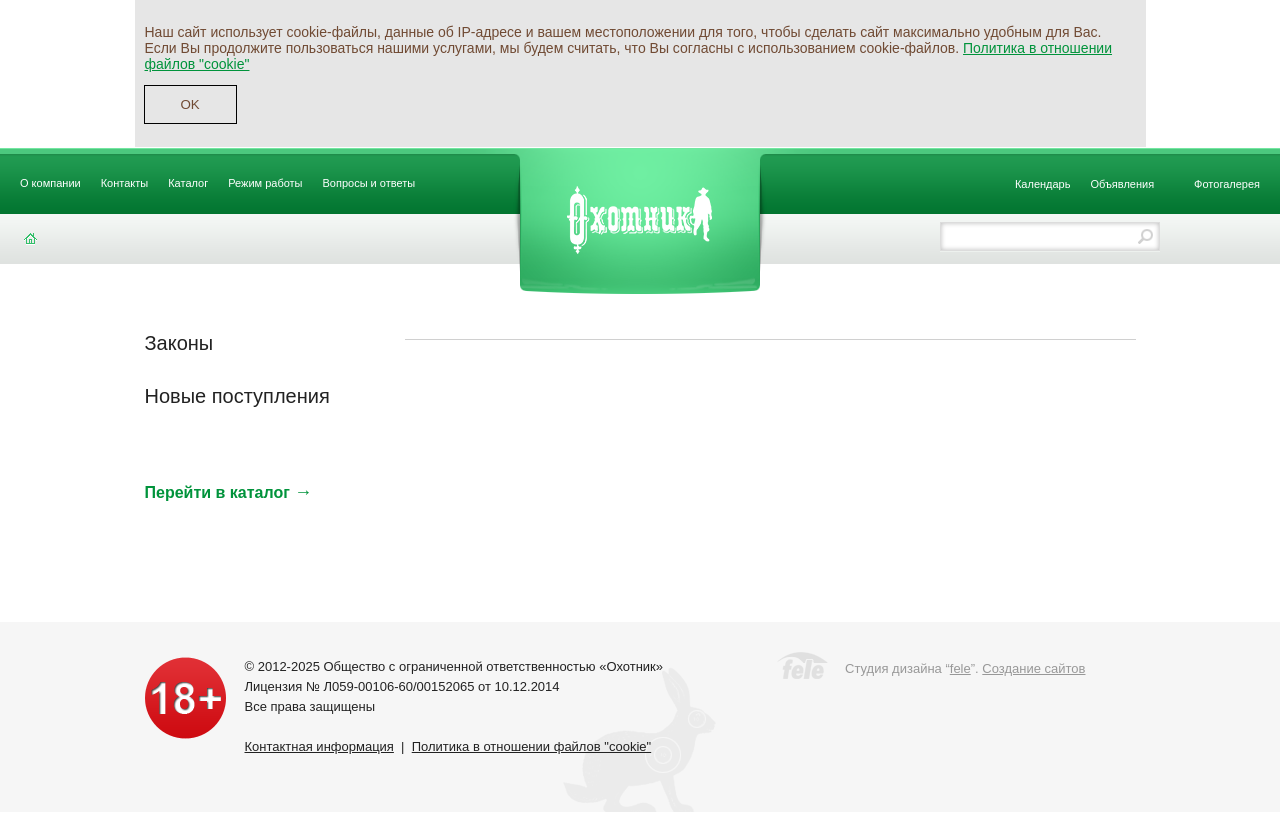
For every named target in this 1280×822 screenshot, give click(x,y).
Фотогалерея (1227, 184)
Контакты (125, 183)
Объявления (1122, 184)
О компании (50, 183)
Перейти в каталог (229, 492)
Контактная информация (319, 746)
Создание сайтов (1033, 668)
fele (960, 668)
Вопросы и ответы (369, 183)
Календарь (1043, 184)
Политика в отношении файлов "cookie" (531, 746)
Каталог (188, 183)
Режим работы (265, 183)
